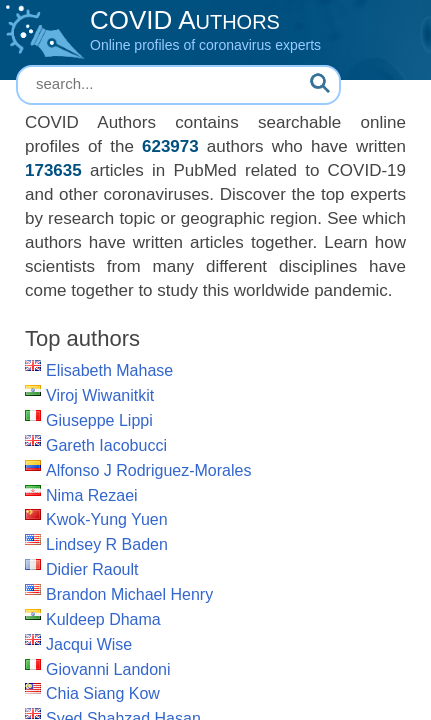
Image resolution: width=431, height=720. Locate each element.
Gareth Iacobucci (106, 445)
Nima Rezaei (92, 495)
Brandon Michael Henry (129, 594)
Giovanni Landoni (108, 669)
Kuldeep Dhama (103, 619)
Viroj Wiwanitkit (100, 395)
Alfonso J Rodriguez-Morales (148, 470)
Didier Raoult (92, 569)
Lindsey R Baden (107, 544)
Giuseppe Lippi (99, 420)
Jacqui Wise (89, 644)
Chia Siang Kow (103, 693)
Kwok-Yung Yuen (107, 519)
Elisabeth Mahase (109, 370)
